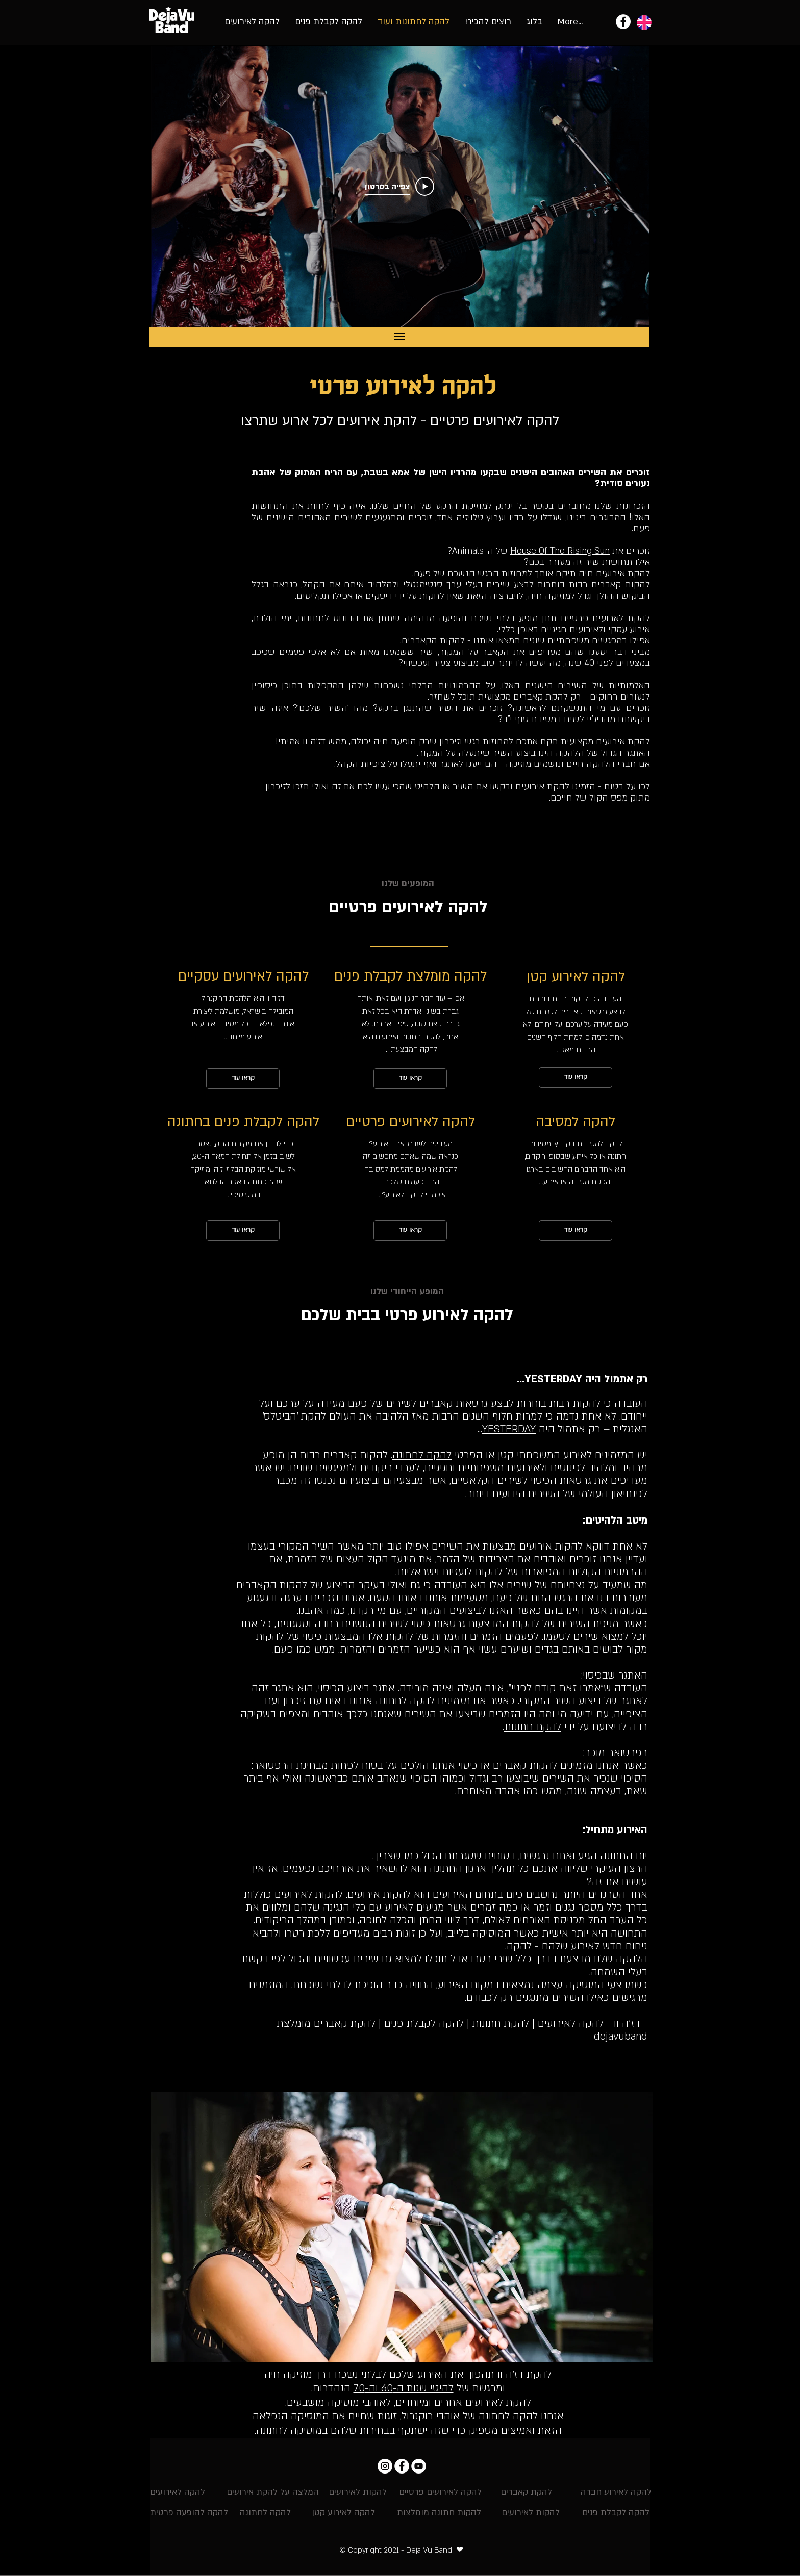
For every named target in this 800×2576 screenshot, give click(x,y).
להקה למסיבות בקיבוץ (588, 1144)
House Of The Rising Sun (560, 551)
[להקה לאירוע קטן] (343, 2513)
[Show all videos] (399, 337)
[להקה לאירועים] (177, 2493)
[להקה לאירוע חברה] (616, 2493)
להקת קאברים (540, 697)
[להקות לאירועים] (358, 2493)
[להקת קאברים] (526, 2493)
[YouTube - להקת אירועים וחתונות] (418, 2466)
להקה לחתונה (422, 1455)
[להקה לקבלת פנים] (616, 2513)
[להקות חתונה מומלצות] (439, 2513)
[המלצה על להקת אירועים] (273, 2493)
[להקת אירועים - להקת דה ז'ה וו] (623, 21)
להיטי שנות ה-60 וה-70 (404, 2388)
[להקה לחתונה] (265, 2513)
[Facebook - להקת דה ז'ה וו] (401, 2466)
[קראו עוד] (243, 1078)
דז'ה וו (314, 742)
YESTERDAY (509, 1429)
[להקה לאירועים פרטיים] (440, 2493)
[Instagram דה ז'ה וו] (385, 2466)
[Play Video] (399, 186)
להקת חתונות (532, 1727)
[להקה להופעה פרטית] (189, 2513)
